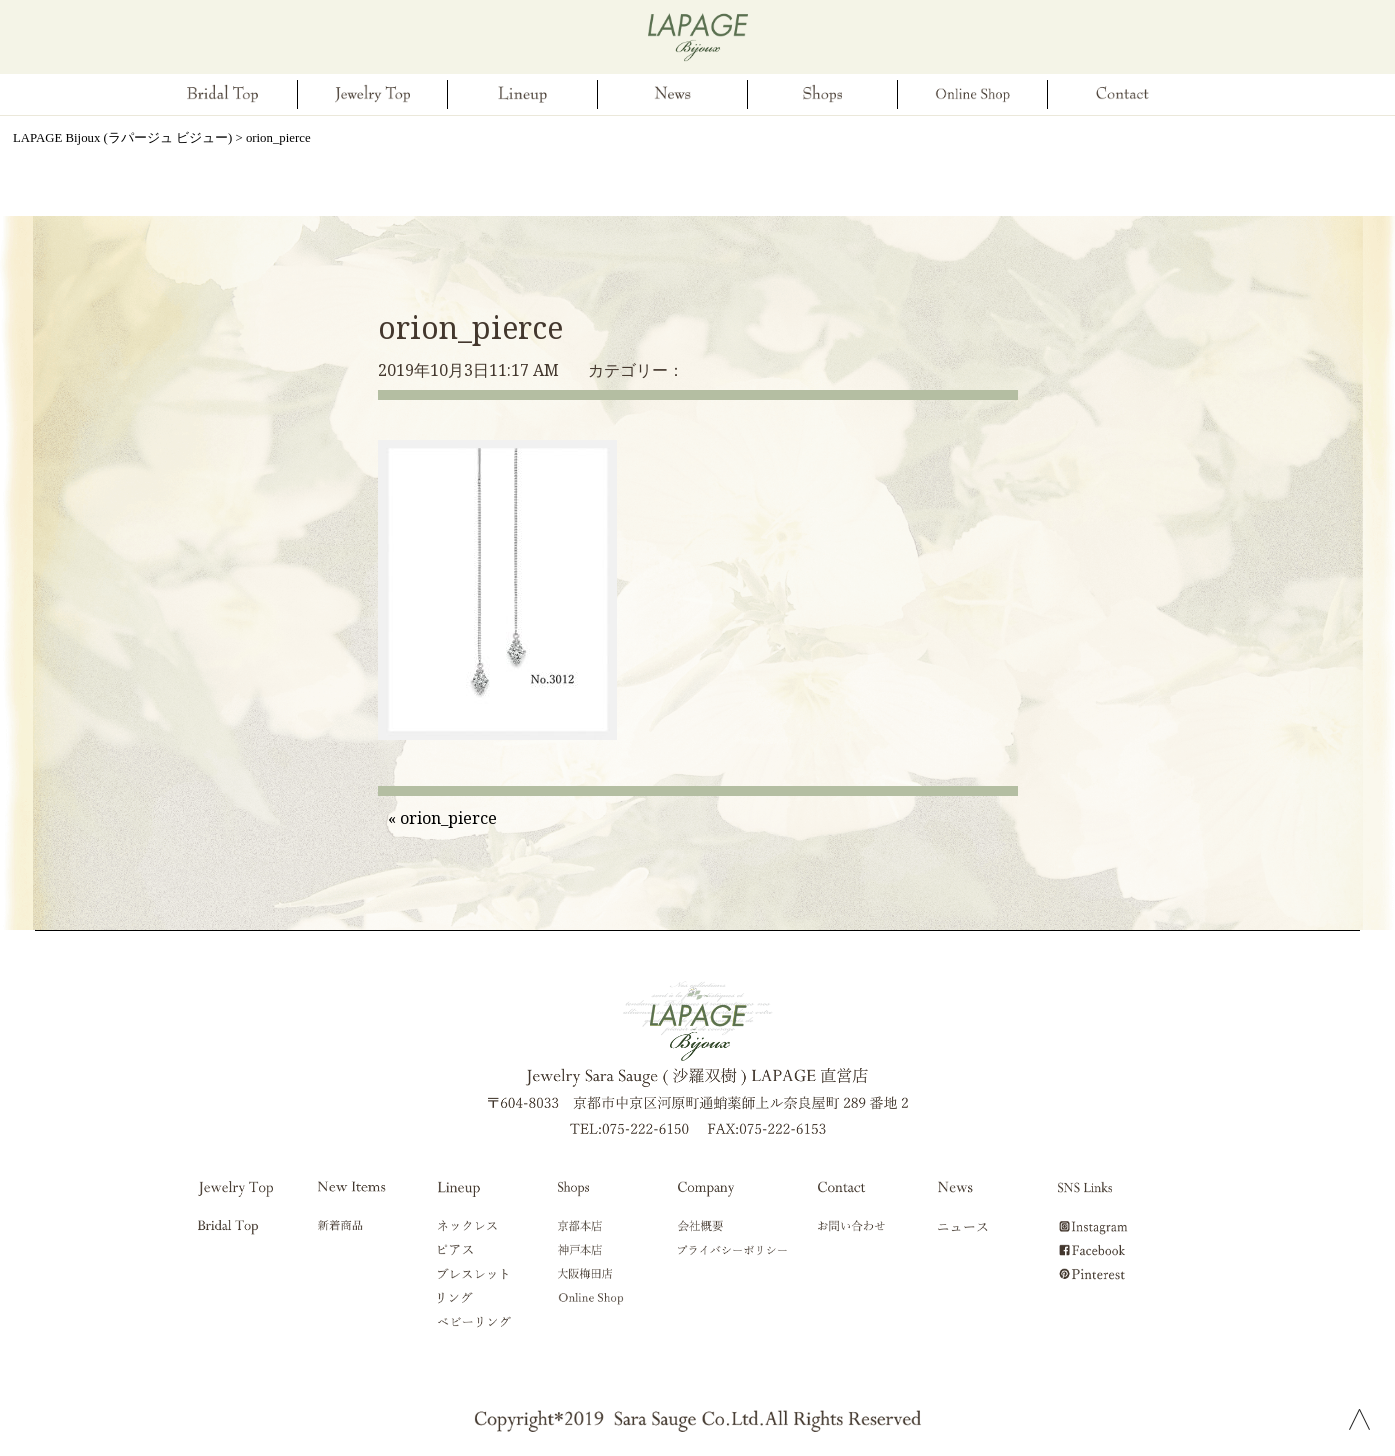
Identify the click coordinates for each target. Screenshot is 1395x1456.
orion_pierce (470, 327)
